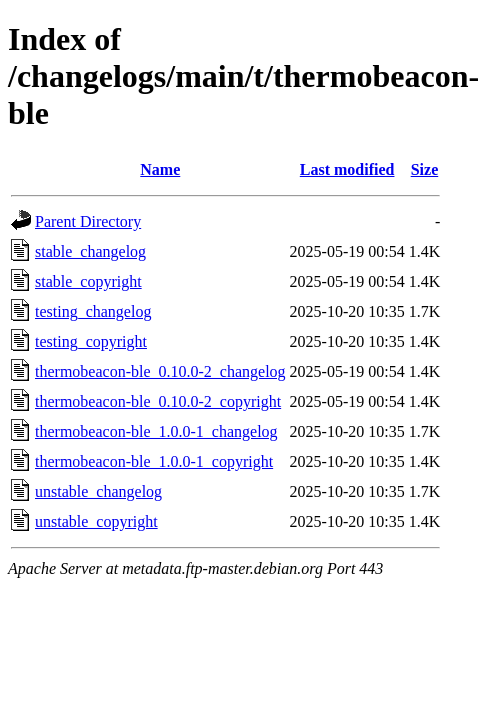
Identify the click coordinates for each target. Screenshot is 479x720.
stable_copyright (88, 281)
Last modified (347, 169)
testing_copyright (91, 341)
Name (160, 169)
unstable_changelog (98, 491)
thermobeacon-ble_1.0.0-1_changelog (156, 431)
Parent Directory (88, 221)
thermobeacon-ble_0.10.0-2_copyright (158, 401)
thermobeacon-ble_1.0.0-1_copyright (154, 461)
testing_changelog (93, 311)
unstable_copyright (96, 521)
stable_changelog (90, 251)
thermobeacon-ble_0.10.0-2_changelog (160, 371)
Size (425, 169)
